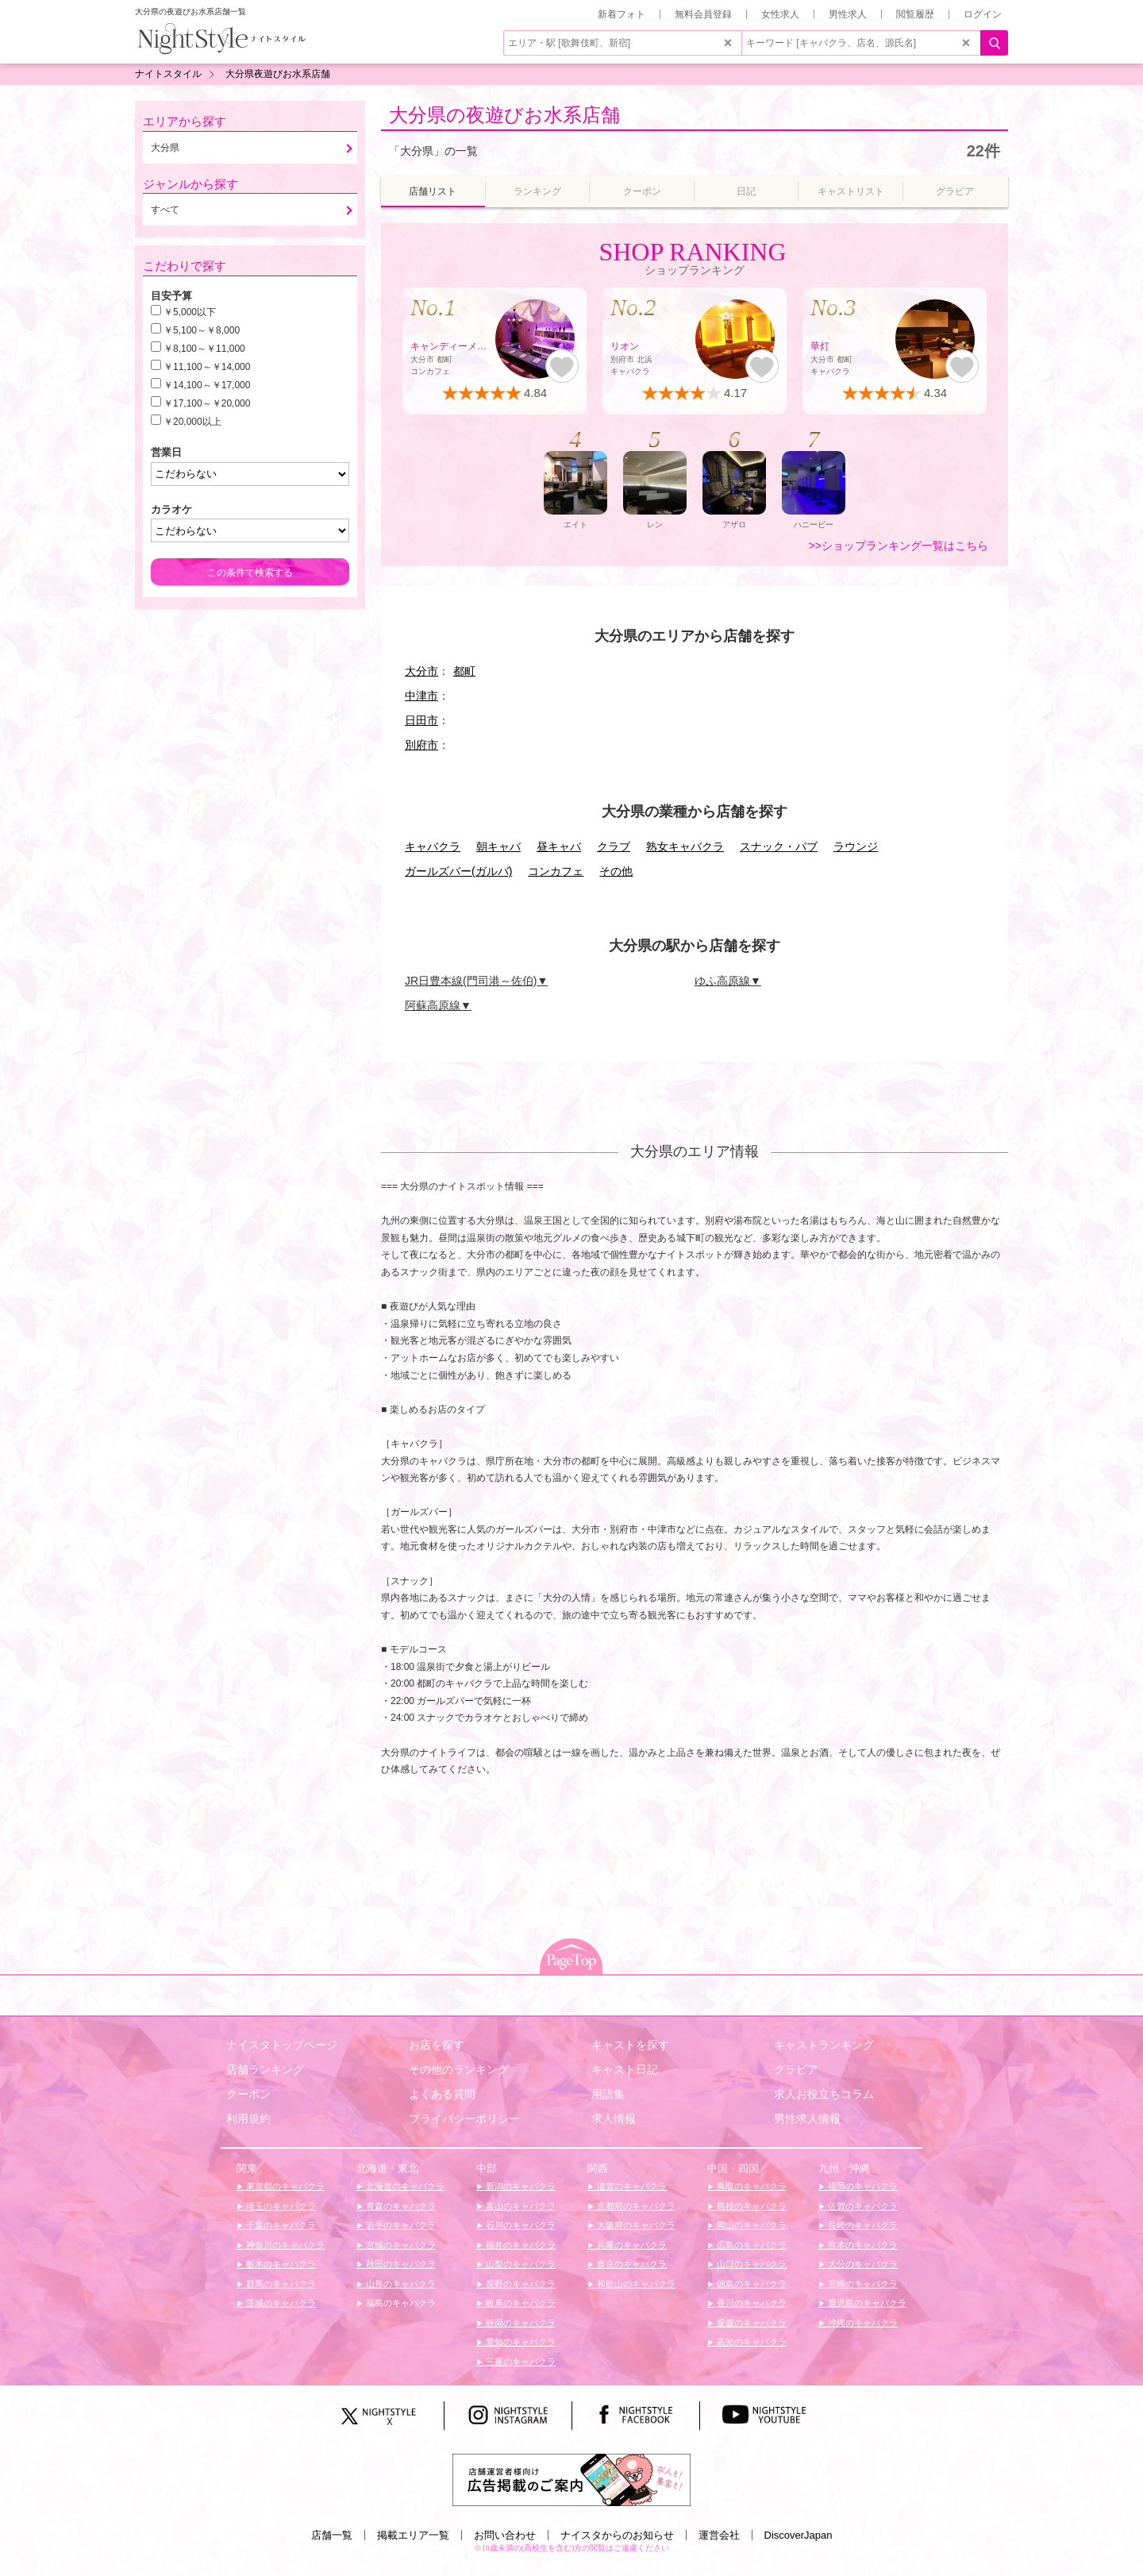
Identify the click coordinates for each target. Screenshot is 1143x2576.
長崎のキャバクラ (862, 2225)
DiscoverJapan (798, 2535)
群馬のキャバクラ (280, 2284)
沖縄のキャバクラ (862, 2322)
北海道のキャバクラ (404, 2186)
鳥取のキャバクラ (750, 2186)
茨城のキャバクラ (280, 2303)
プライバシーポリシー (464, 2118)
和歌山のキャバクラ (635, 2284)
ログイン (983, 14)
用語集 (608, 2094)
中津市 (421, 695)
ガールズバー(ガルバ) (458, 871)
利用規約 (248, 2118)
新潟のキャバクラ (519, 2186)
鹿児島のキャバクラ (866, 2303)
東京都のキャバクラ (284, 2186)
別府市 (421, 744)
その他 (616, 871)
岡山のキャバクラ (750, 2225)
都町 (464, 671)
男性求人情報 (807, 2118)
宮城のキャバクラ (400, 2245)
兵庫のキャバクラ (631, 2245)
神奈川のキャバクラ (284, 2245)
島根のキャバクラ (750, 2206)
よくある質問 (442, 2094)
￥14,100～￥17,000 (207, 385)
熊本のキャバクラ (862, 2245)
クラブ (613, 846)
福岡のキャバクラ (862, 2186)
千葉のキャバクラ (280, 2225)
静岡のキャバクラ (519, 2322)
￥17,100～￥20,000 (207, 403)
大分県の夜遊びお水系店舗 (504, 114)
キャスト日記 (624, 2069)
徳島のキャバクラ (750, 2284)
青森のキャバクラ (400, 2206)
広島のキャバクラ (750, 2245)
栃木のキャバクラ (280, 2264)
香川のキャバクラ (750, 2303)
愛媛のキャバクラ (750, 2322)
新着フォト (621, 14)
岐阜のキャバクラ (519, 2303)
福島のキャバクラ (400, 2303)
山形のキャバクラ (400, 2284)
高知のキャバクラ (750, 2342)
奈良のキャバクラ (631, 2264)
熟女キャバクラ (685, 846)
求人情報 (613, 2118)
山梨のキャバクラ (519, 2264)
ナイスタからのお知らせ (617, 2535)
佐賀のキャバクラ (862, 2206)
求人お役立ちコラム (824, 2094)
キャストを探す (630, 2044)
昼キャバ (559, 846)
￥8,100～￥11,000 (204, 348)
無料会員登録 (703, 14)
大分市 (421, 671)
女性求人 (780, 14)
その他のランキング (459, 2069)
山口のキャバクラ (750, 2264)
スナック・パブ (779, 846)
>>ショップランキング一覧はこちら (898, 545)
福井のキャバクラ (519, 2245)
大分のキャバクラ (862, 2264)
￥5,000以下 (190, 312)
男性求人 (848, 14)
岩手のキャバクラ (400, 2225)
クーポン (248, 2094)
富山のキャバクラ (519, 2206)
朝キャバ (498, 846)
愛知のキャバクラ (519, 2342)
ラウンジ (855, 846)
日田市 (421, 720)
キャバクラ (432, 846)
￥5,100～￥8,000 (202, 330)
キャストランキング (824, 2044)
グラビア (796, 2069)
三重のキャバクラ (519, 2361)
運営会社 (719, 2535)
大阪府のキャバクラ (635, 2225)
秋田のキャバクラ (400, 2264)
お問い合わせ (505, 2535)
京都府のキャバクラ (635, 2206)
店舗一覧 (331, 2535)
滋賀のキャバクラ (631, 2186)
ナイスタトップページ (281, 2044)
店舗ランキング (265, 2069)
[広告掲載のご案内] (571, 2478)
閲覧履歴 (915, 14)
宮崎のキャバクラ (862, 2284)
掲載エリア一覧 (413, 2535)
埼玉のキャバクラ (280, 2206)
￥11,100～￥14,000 (207, 366)
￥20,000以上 (192, 421)
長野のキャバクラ (519, 2284)
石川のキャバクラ (519, 2225)
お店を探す (436, 2044)
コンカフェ (555, 871)
